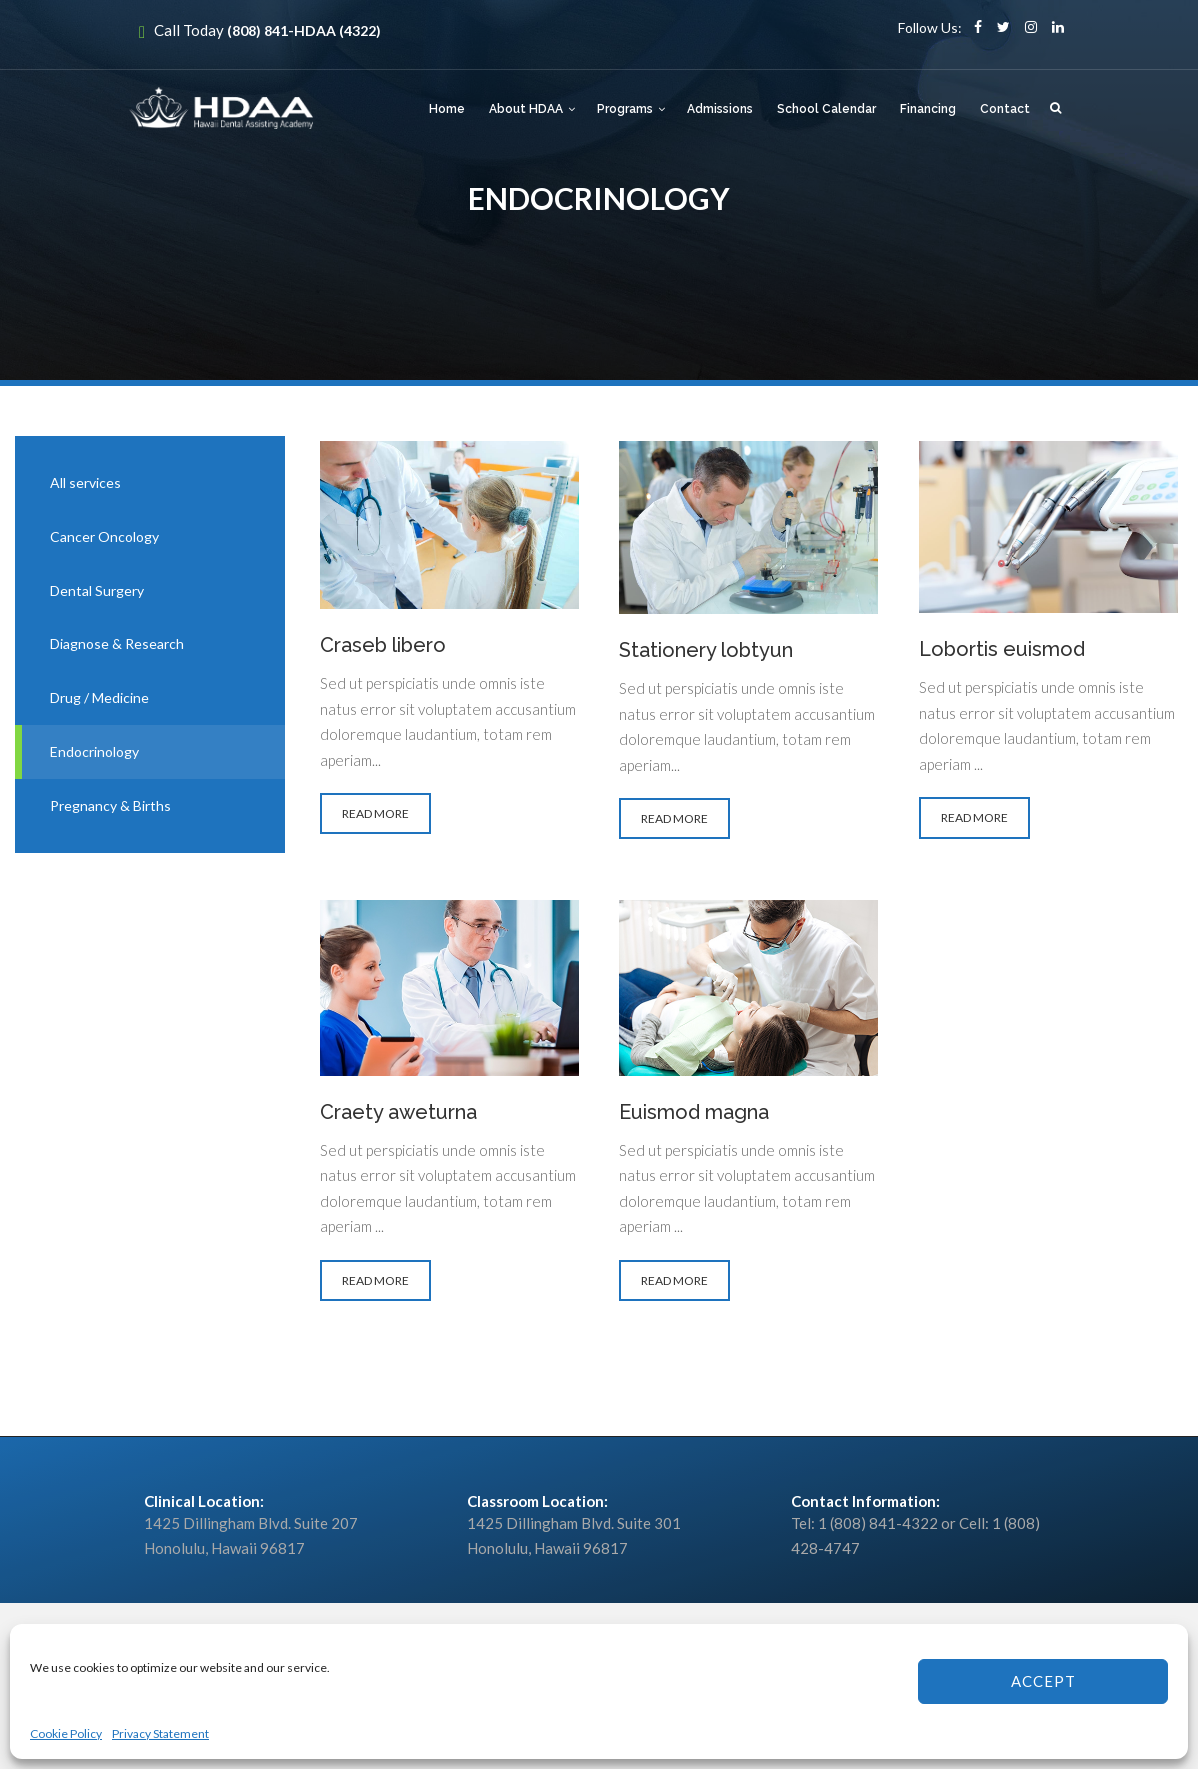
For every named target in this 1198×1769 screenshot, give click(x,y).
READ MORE (370, 815)
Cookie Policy (66, 1733)
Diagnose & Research (117, 643)
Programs (625, 109)
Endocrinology (94, 751)
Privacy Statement (160, 1733)
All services (85, 482)
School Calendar (826, 109)
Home (447, 109)
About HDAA (526, 109)
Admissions (720, 109)
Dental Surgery (97, 590)
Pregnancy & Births (110, 805)
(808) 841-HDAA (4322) (304, 30)
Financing (928, 109)
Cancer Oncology (104, 536)
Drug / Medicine (99, 697)
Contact (1005, 109)
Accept (1043, 1681)
